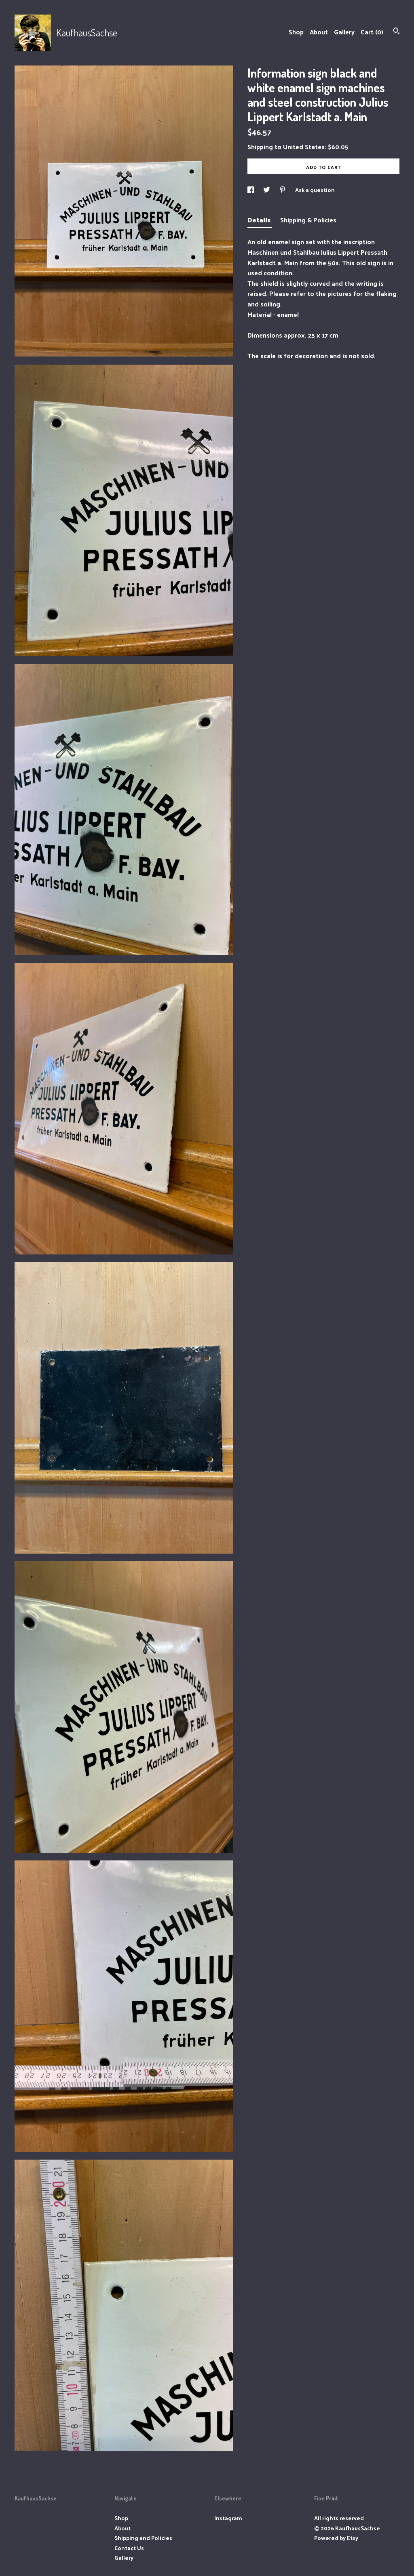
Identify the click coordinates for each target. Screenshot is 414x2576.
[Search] (396, 32)
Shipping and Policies (143, 2538)
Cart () (372, 32)
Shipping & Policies (308, 220)
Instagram (228, 2518)
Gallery (344, 32)
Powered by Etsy (336, 2538)
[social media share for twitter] (267, 190)
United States (304, 146)
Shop (296, 32)
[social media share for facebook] (251, 190)
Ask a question (315, 190)
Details (259, 220)
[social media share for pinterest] (283, 190)
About (319, 32)
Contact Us (129, 2548)
